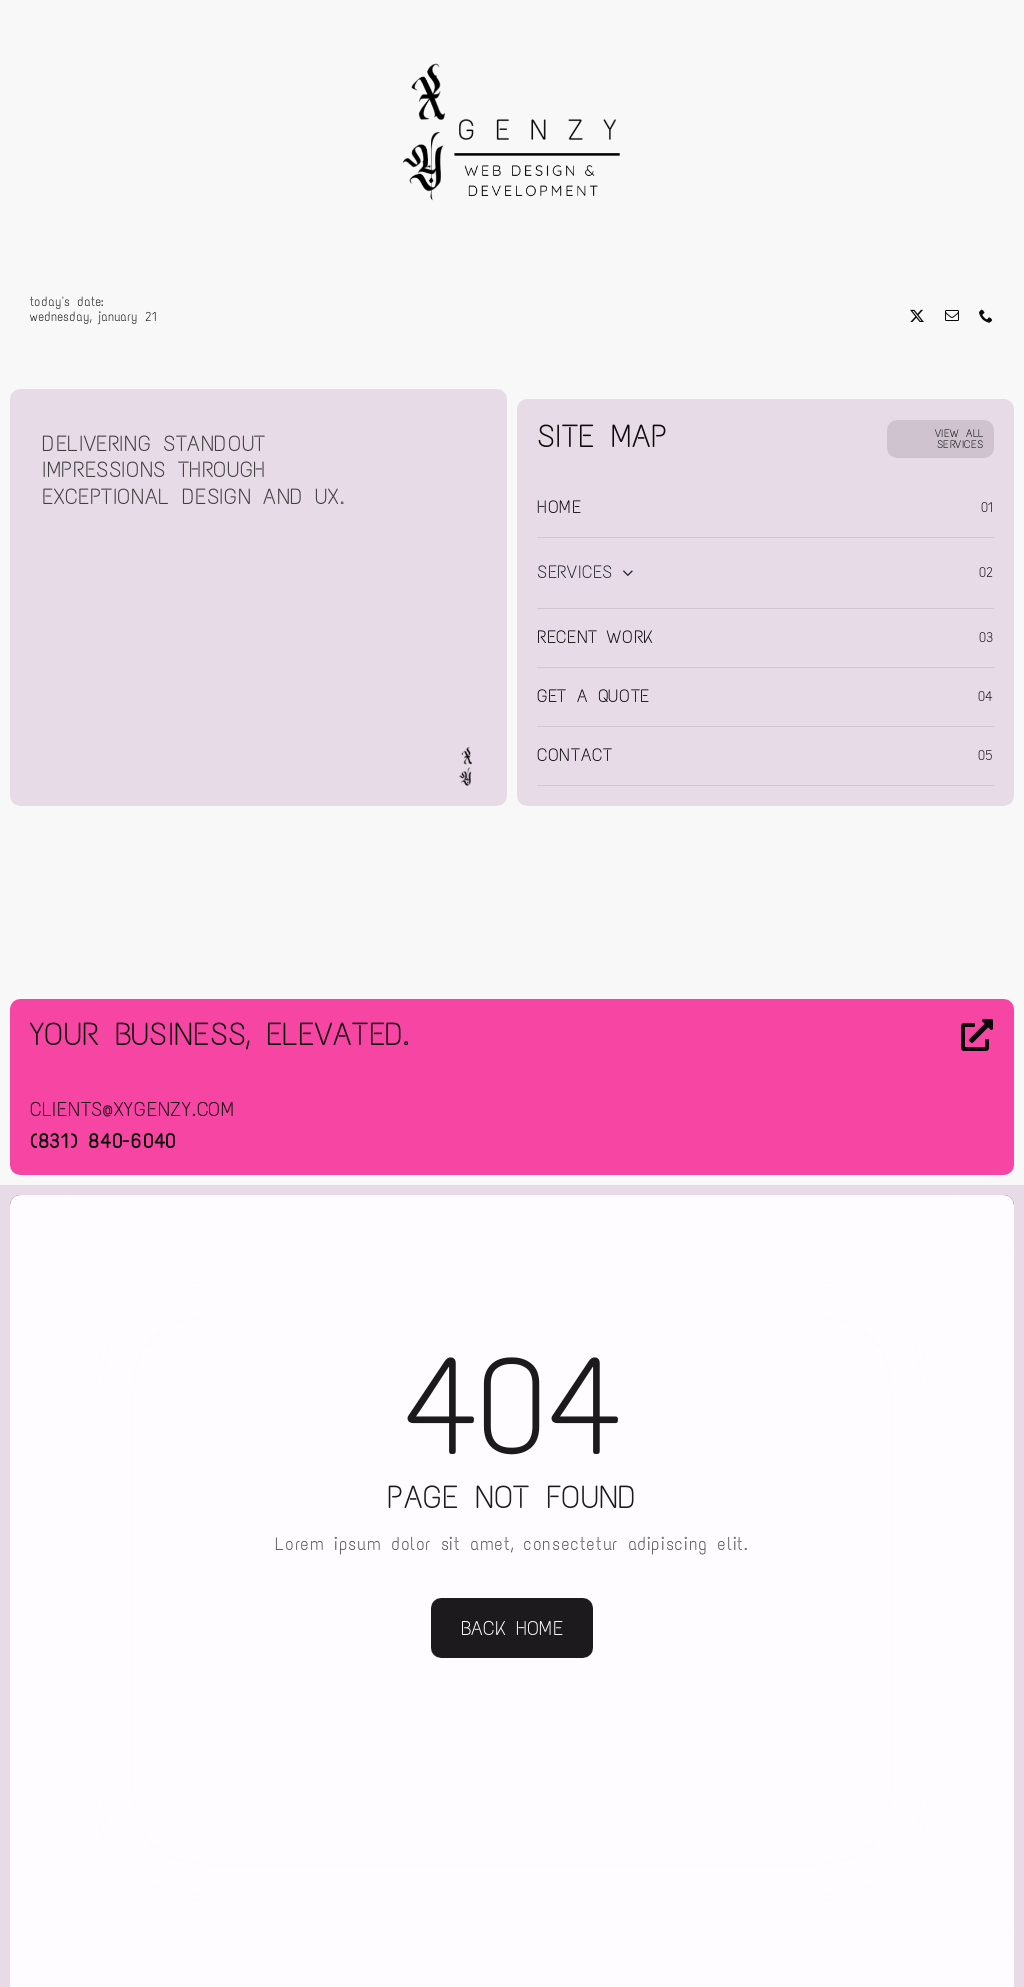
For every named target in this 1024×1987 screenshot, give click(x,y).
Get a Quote (593, 696)
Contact (574, 755)
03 (986, 637)
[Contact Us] (878, 1089)
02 (986, 572)
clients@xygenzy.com (132, 1109)
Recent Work (595, 637)
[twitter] (917, 316)
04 (986, 696)
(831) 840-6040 (103, 1141)
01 (987, 507)
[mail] (952, 316)
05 (986, 755)
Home (559, 507)
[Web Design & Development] (512, 38)
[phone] (986, 316)
